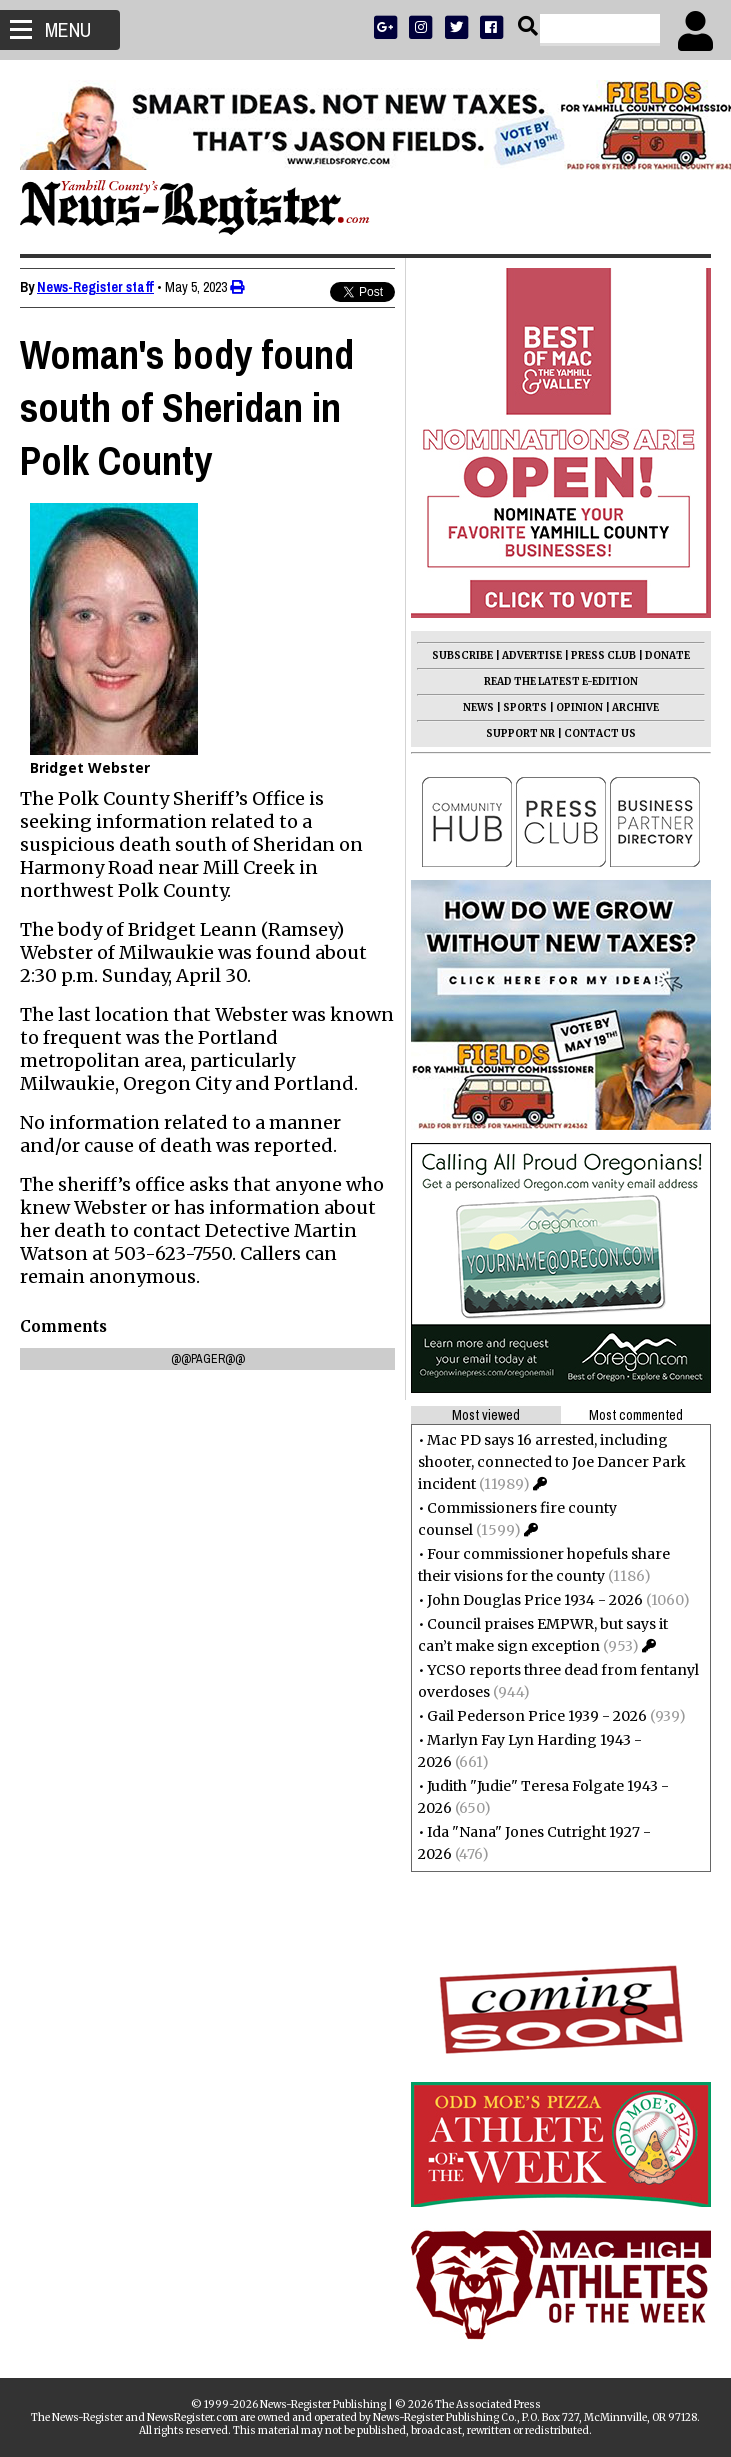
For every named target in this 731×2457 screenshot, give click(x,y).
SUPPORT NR (520, 733)
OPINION (579, 707)
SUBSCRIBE (462, 655)
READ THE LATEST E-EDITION (561, 681)
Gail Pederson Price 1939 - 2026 (537, 1716)
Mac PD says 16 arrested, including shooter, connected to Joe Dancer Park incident (552, 1462)
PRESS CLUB (603, 655)
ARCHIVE (635, 707)
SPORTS (525, 707)
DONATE (667, 655)
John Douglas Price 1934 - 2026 (535, 1600)
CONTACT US (600, 733)
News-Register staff (95, 287)
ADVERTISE (532, 655)
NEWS (478, 707)
